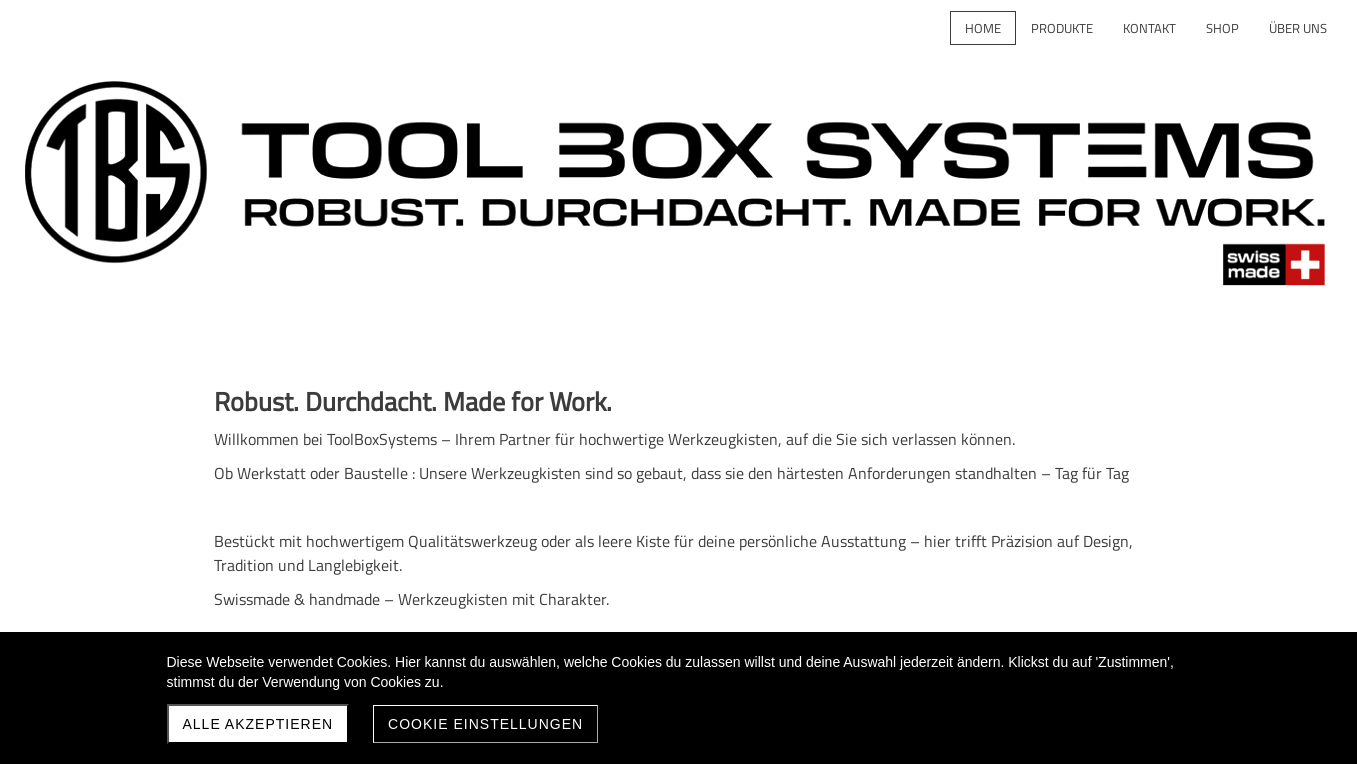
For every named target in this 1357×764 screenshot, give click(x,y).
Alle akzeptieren (258, 724)
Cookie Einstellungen (485, 724)
